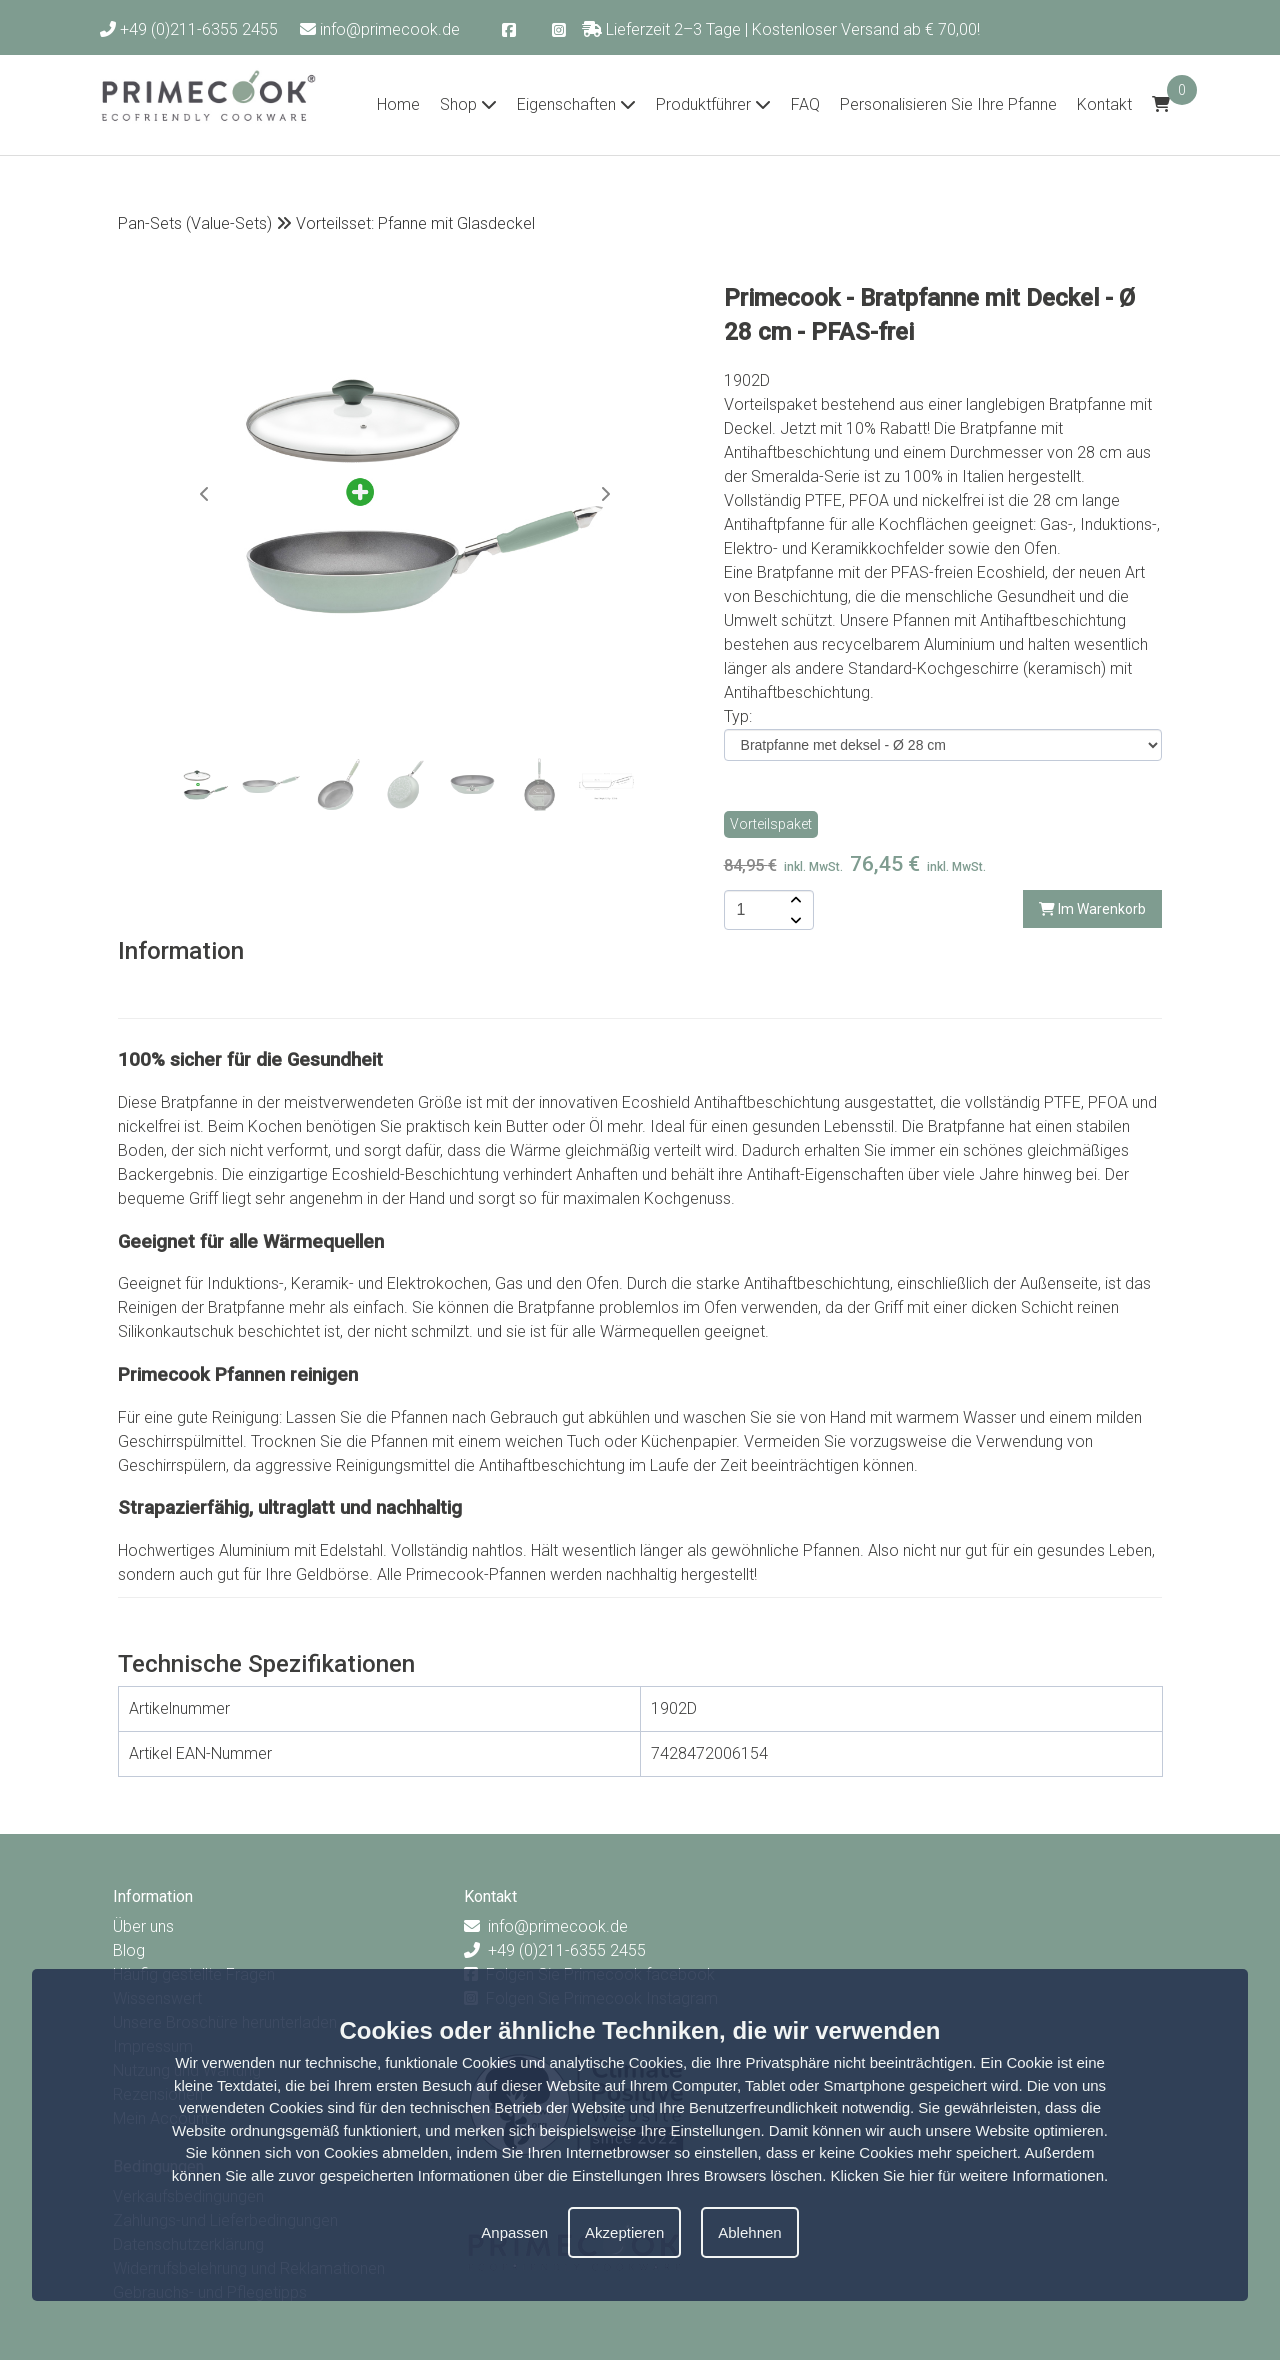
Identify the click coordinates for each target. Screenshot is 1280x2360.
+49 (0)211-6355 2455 (189, 29)
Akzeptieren (624, 2232)
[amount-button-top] (794, 900)
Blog (129, 1950)
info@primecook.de (380, 29)
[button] (605, 494)
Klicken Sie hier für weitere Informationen (967, 2175)
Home (398, 104)
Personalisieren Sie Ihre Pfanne (948, 104)
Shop (468, 104)
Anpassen (514, 2232)
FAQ (805, 104)
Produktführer (713, 104)
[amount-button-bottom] (794, 920)
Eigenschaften (576, 104)
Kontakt (1104, 104)
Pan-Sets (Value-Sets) (195, 223)
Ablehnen (749, 2232)
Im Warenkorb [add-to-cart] (1092, 909)
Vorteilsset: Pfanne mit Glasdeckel (415, 223)
